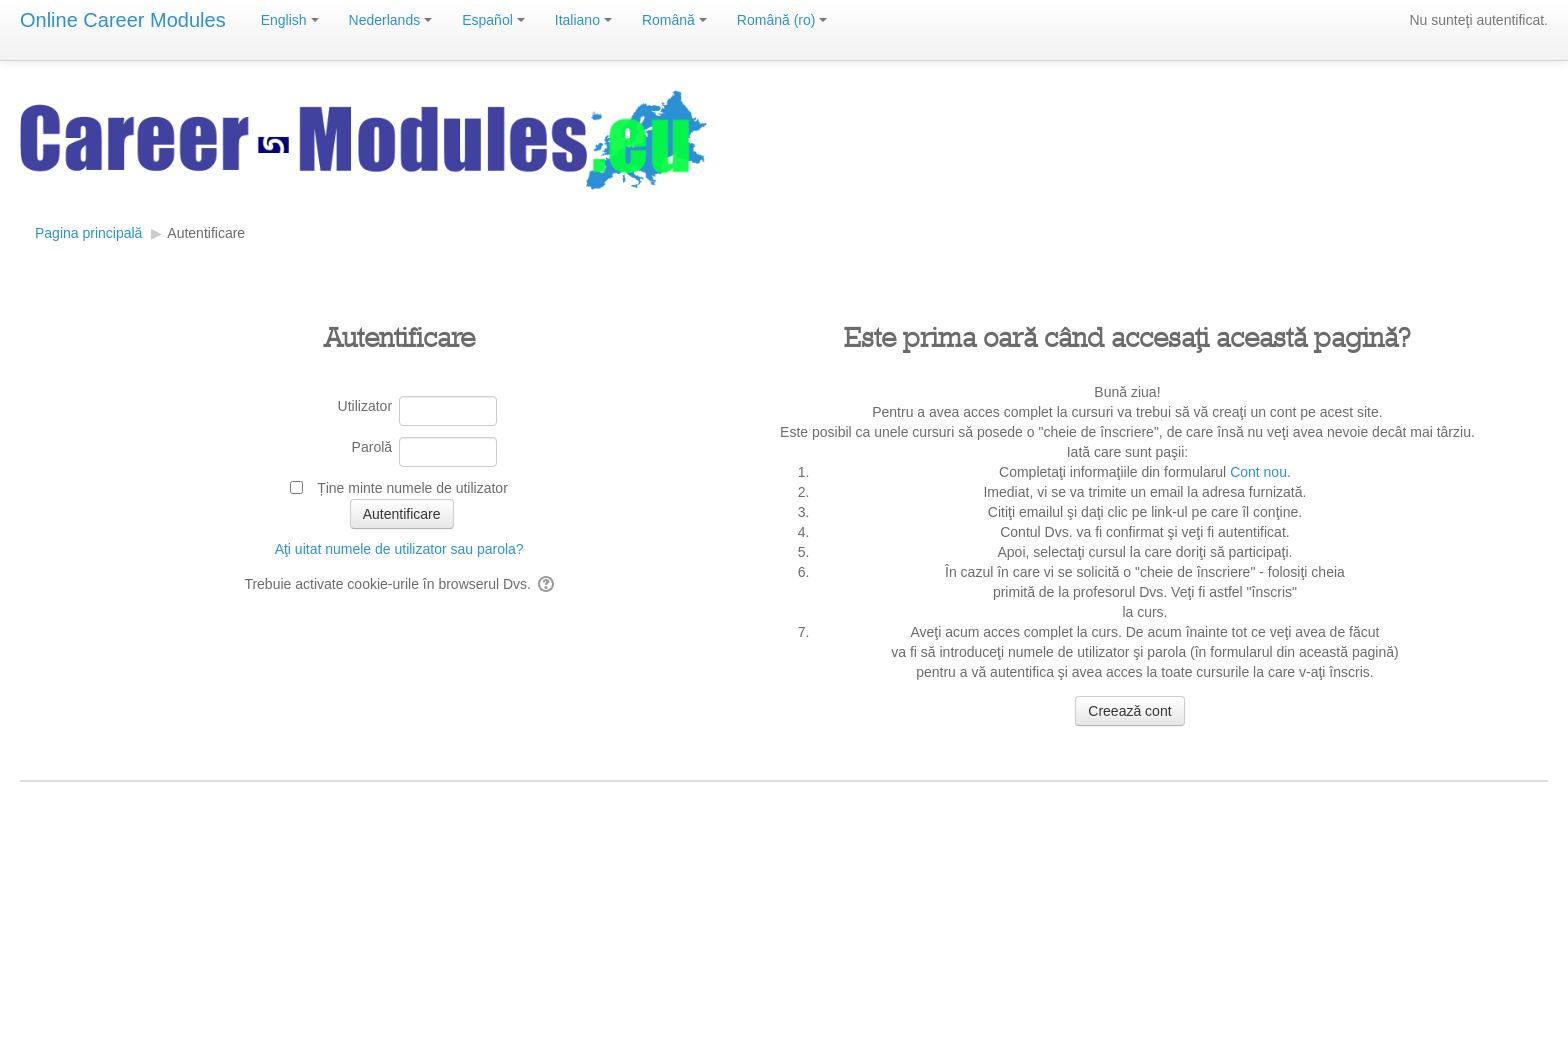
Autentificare (206, 233)
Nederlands (391, 20)
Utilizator (365, 406)
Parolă (372, 447)
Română (674, 20)
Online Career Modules (123, 20)
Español (493, 20)
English (290, 20)
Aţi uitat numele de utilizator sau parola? (399, 549)
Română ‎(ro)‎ (782, 20)
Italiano (583, 20)
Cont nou (1258, 472)
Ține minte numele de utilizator (412, 488)
